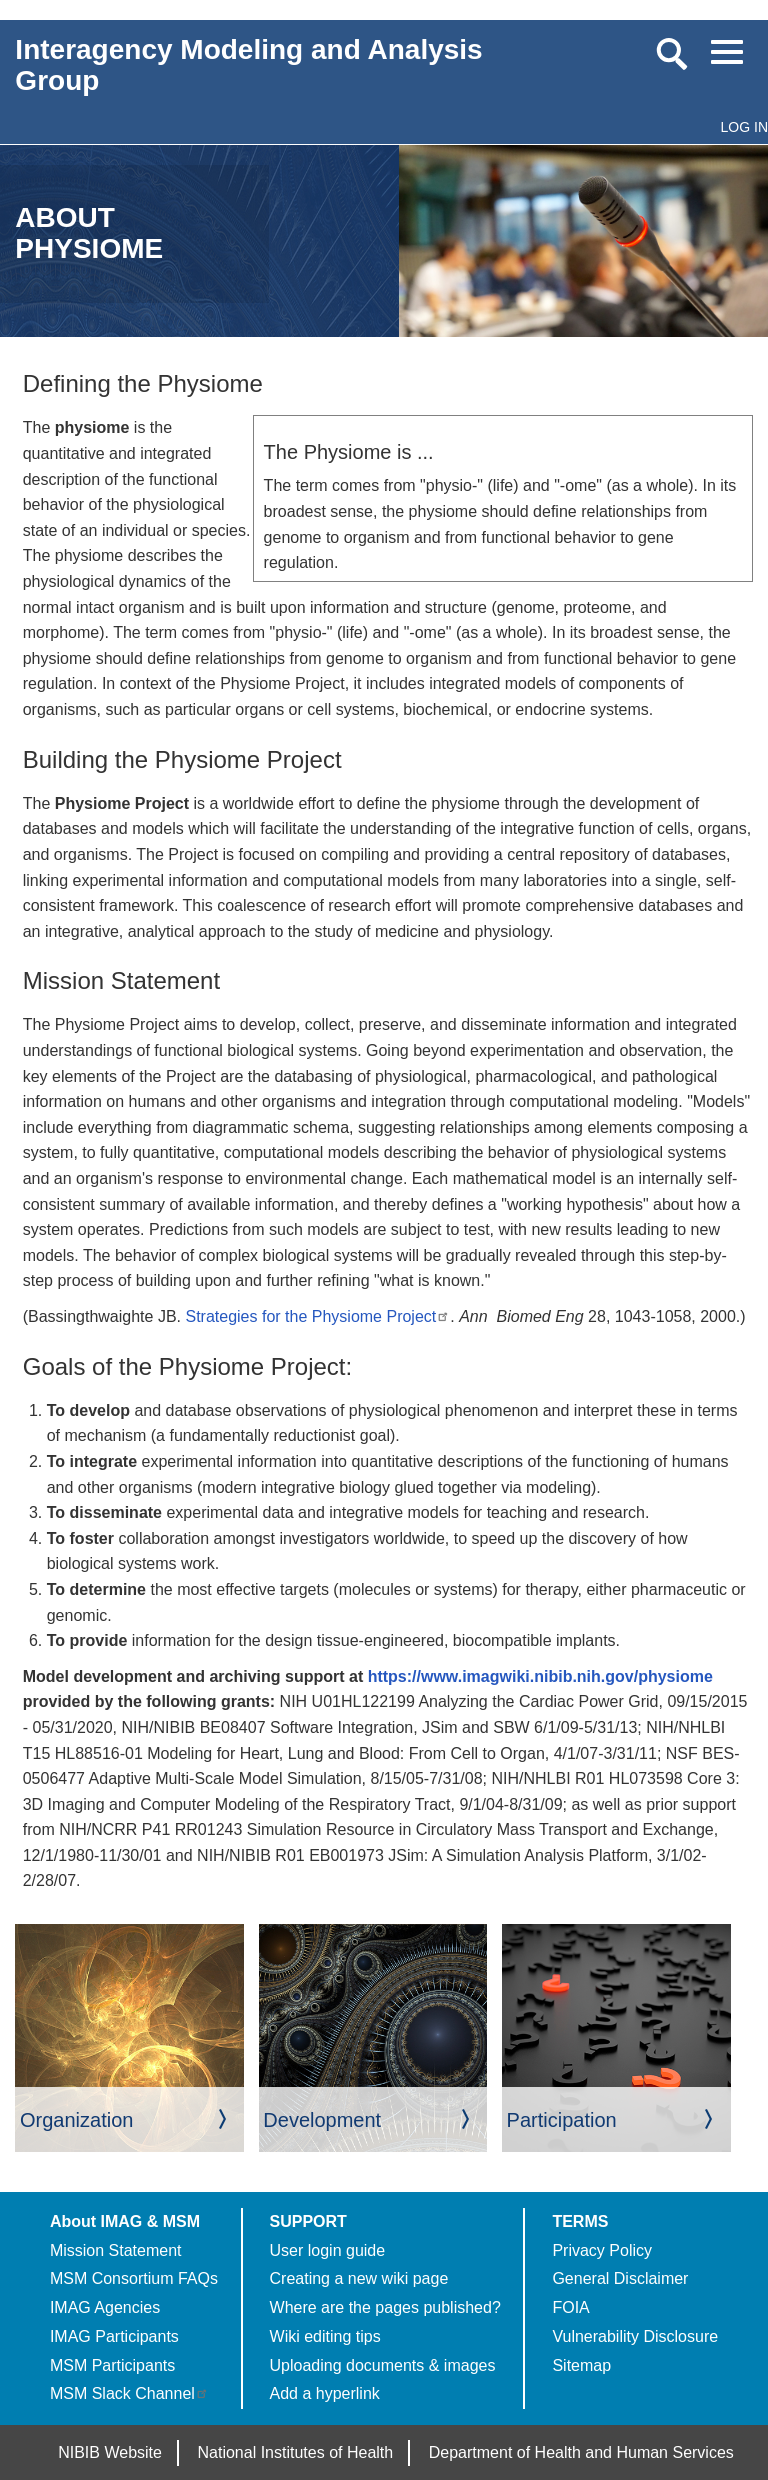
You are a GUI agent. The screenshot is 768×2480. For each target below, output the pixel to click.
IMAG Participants (114, 2336)
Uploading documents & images (383, 2365)
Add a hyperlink (325, 2393)
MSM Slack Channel (129, 2393)
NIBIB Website (110, 2452)
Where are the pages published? (385, 2307)
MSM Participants (112, 2365)
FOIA (570, 2307)
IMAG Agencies (105, 2307)
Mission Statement (116, 2250)
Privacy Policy (602, 2250)
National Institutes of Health (296, 2452)
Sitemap (581, 2365)
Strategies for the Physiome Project (317, 1316)
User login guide (328, 2250)
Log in (744, 127)
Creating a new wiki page (359, 2278)
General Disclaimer (620, 2278)
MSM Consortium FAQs (134, 2278)
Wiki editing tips (325, 2336)
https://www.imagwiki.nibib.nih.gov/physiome (540, 1676)
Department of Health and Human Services (581, 2452)
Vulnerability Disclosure (635, 2336)
